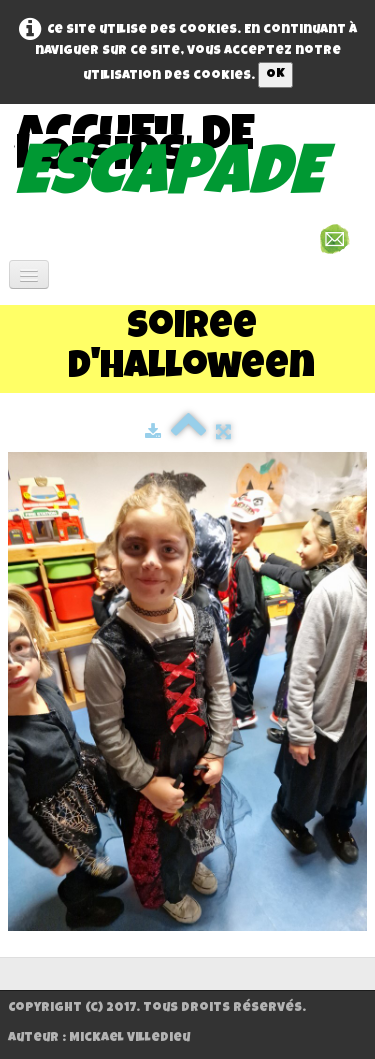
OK (275, 74)
